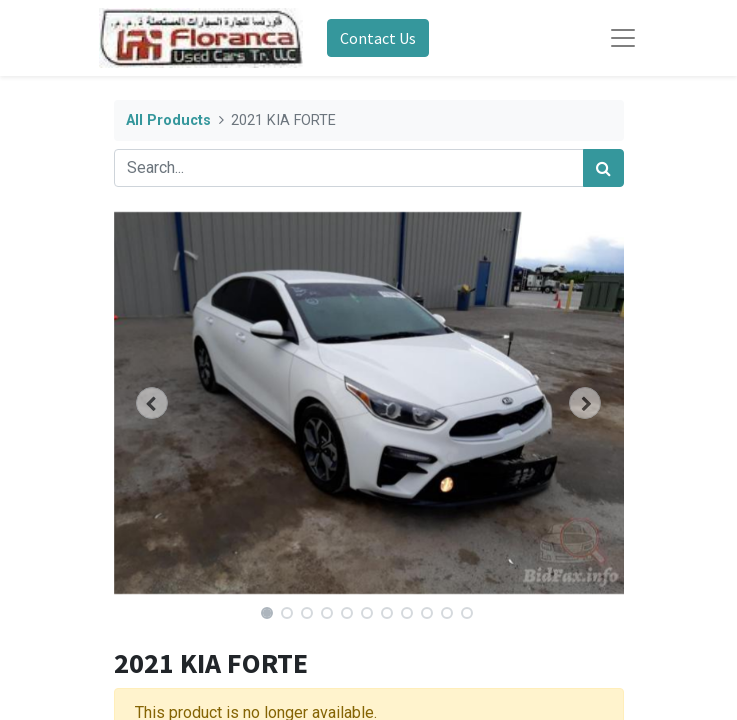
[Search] (603, 168)
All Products (168, 120)
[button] (152, 403)
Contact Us (378, 38)
